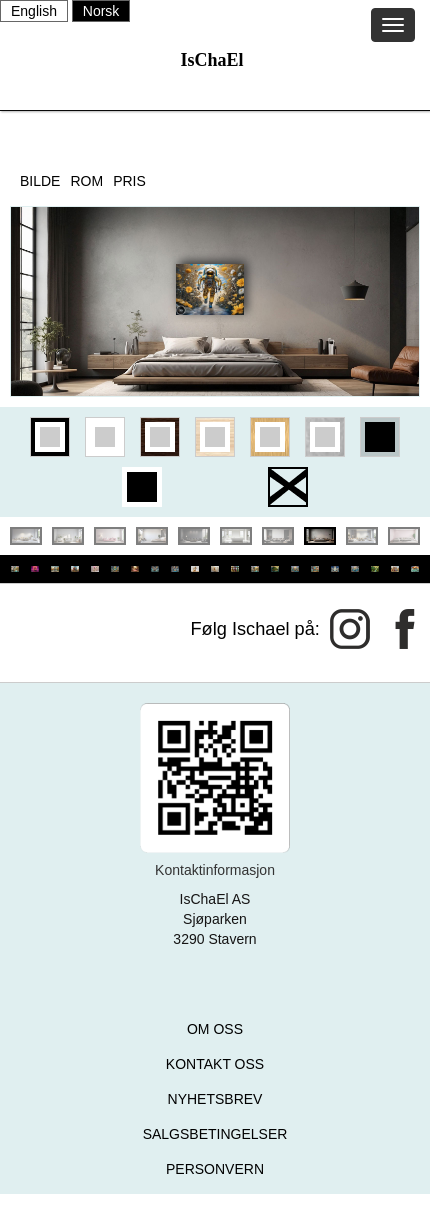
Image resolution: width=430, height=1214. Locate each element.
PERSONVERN (215, 1169)
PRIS (129, 181)
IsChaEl (211, 60)
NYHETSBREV (215, 1099)
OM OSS (215, 1029)
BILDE (40, 181)
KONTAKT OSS (215, 1064)
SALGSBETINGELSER (215, 1134)
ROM (86, 181)
